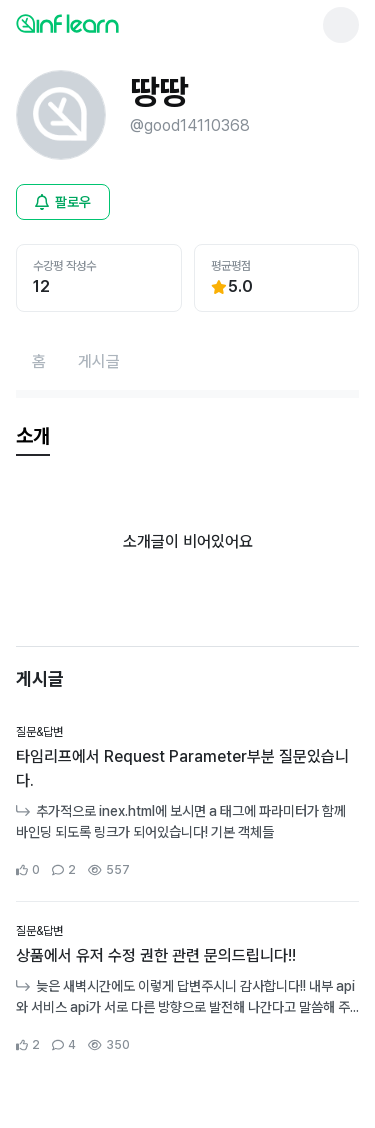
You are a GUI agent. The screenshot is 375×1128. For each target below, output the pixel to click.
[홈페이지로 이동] (39, 362)
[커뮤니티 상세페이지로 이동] (187, 802)
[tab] (33, 437)
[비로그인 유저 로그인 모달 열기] (63, 202)
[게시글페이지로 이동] (99, 362)
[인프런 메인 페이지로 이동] (116, 23)
